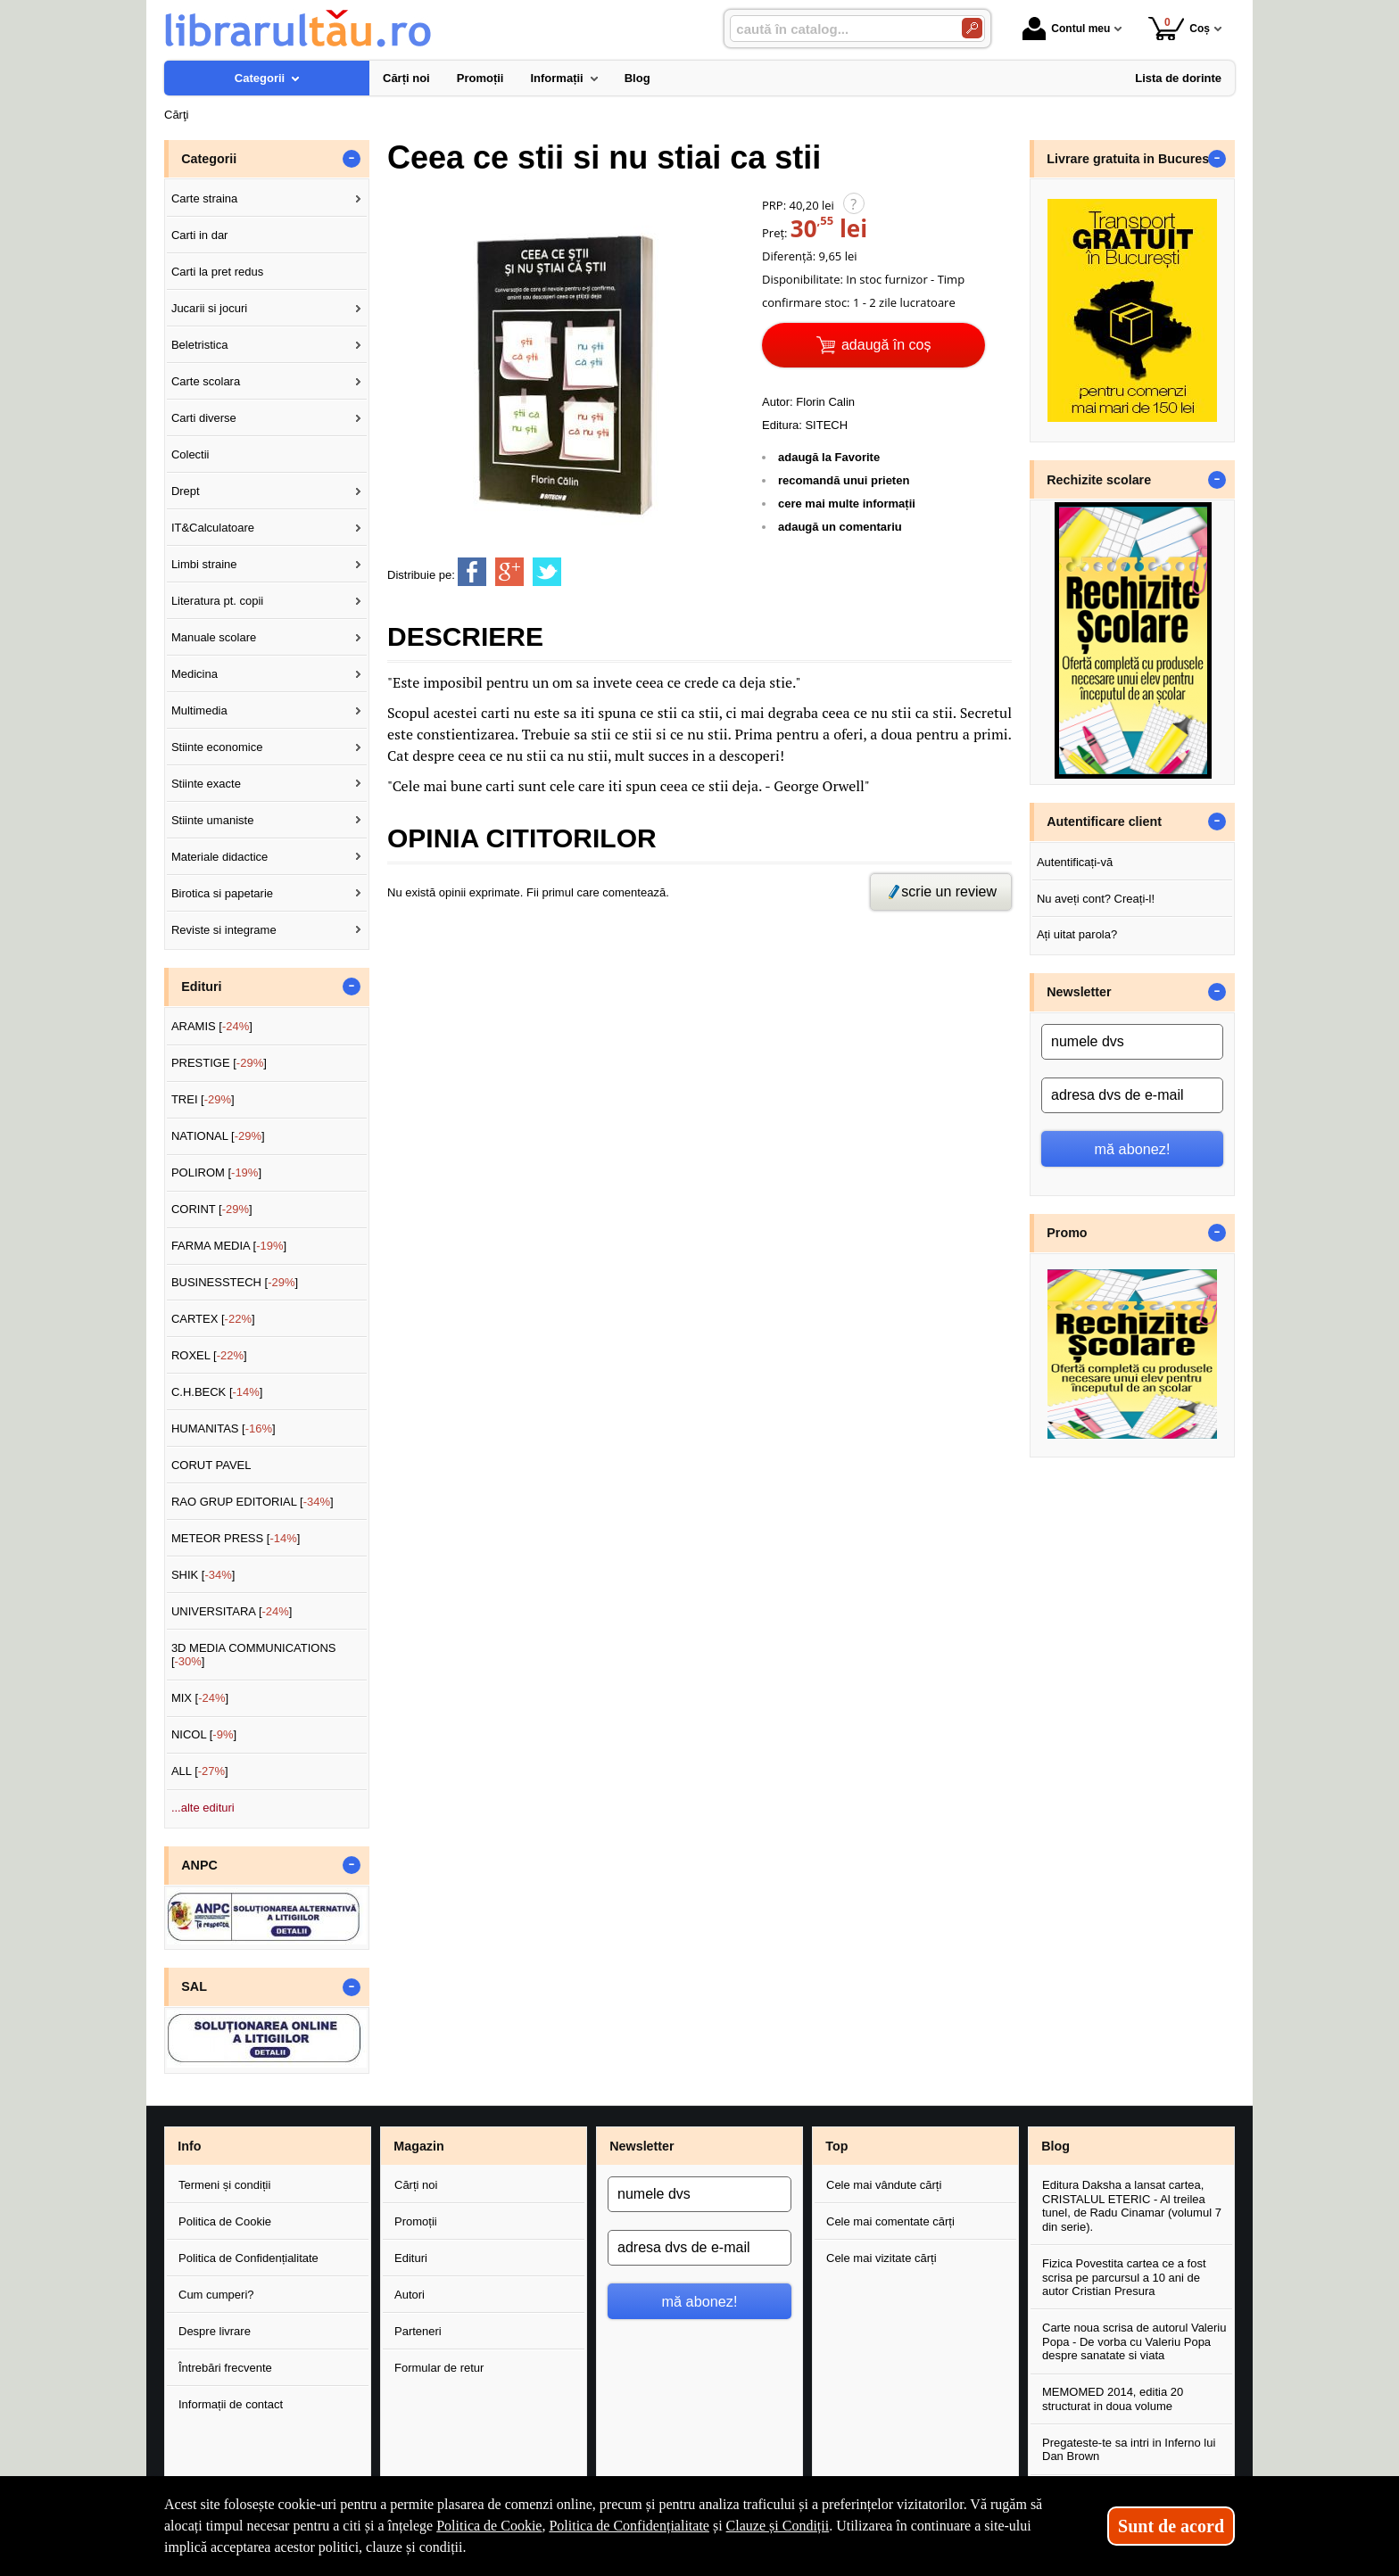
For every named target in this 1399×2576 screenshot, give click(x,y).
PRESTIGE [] (219, 1062)
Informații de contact (230, 2404)
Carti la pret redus (217, 271)
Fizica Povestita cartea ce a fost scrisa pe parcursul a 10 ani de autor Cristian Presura (1124, 2277)
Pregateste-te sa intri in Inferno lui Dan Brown (1128, 2450)
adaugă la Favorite (829, 457)
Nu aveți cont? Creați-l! (1096, 898)
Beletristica (199, 344)
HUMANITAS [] (223, 1428)
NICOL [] (203, 1734)
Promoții (415, 2221)
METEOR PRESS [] (236, 1538)
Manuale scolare (213, 637)
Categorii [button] (208, 159)
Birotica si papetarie (222, 893)
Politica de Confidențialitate (248, 2258)
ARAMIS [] (211, 1026)
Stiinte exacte (206, 783)
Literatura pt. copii (217, 600)
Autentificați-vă (1075, 862)
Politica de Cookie (224, 2221)
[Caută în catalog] (972, 28)
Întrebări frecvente (225, 2367)
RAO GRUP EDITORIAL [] (252, 1501)
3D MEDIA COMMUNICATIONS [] (253, 1655)
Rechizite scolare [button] (1099, 480)
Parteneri (418, 2331)
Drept (185, 491)
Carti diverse (203, 418)
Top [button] (836, 2146)
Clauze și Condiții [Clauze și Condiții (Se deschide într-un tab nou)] (778, 2525)
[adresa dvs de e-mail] (1132, 1095)
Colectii (190, 454)
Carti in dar (199, 235)
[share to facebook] (472, 571)
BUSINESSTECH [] (234, 1282)
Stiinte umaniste (212, 820)
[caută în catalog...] (839, 29)
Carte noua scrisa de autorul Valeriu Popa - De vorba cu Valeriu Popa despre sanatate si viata (1134, 2341)
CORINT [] (211, 1209)
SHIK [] (203, 1574)
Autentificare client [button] (1104, 821)
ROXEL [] (209, 1355)
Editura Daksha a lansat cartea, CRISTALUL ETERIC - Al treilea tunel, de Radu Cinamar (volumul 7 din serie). (1131, 2205)
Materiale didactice (219, 856)
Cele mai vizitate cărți (881, 2258)
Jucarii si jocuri (209, 308)
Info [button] (189, 2146)
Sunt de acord (1171, 2526)
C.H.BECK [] (217, 1392)
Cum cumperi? (216, 2294)
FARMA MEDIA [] (228, 1245)
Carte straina (204, 198)
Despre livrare (214, 2331)
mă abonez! (1133, 1149)
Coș (1179, 28)
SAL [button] (194, 1986)
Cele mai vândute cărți (883, 2185)
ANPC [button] (199, 1865)
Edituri (410, 2258)
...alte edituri (203, 1807)
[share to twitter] (547, 571)
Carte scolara (205, 381)
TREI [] (203, 1099)
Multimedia (199, 710)
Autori (409, 2294)
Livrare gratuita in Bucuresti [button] (1132, 159)
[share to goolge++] (509, 571)
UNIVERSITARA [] (232, 1611)
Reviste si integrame (224, 930)
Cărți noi (415, 2185)
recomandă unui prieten (843, 480)
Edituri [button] (201, 986)
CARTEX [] (213, 1318)
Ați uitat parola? (1077, 934)
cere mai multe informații (846, 503)
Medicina (194, 674)
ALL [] (199, 1771)
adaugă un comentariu (840, 526)
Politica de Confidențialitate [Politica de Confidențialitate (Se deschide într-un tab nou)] (629, 2525)
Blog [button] (1055, 2146)
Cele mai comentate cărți (890, 2221)
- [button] (351, 159)
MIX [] (199, 1698)
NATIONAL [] (218, 1136)
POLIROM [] (216, 1172)
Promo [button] (1067, 1233)
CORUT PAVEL (211, 1465)
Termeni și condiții (224, 2185)
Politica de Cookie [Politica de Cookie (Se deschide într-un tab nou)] (489, 2525)
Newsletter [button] (1079, 992)
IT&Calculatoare (212, 527)
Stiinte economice (217, 747)
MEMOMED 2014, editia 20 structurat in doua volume (1112, 2399)
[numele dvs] (1132, 1042)
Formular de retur (439, 2367)
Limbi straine (204, 564)
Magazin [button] (418, 2146)
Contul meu (1066, 28)
